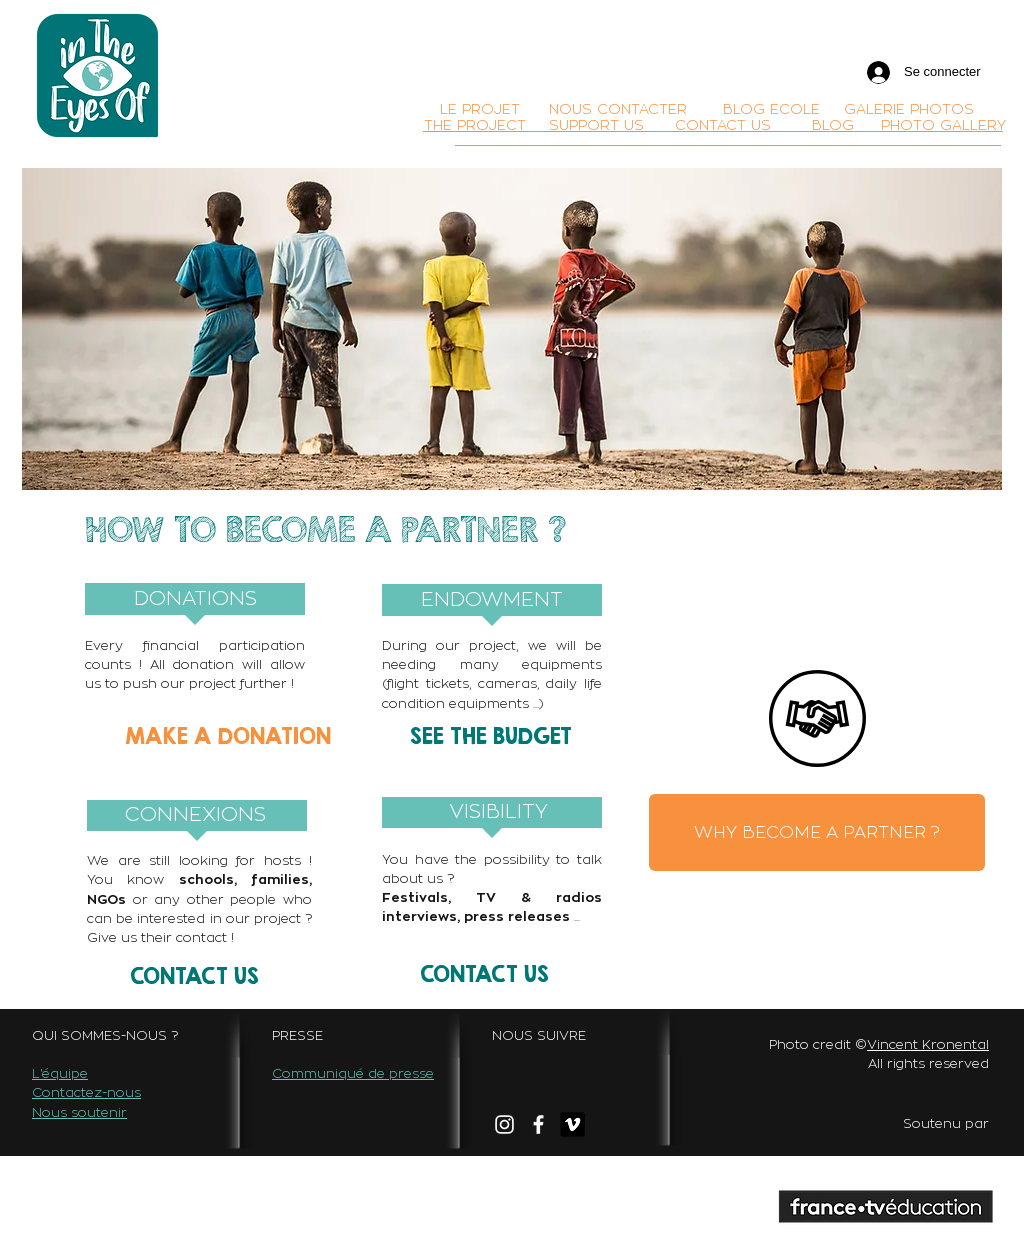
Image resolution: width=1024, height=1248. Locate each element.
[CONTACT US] (723, 125)
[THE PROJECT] (475, 125)
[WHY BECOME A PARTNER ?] (817, 832)
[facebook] (538, 1124)
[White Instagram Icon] (504, 1124)
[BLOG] (833, 125)
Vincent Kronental (928, 1044)
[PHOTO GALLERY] (943, 125)
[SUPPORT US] (596, 125)
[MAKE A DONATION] (228, 735)
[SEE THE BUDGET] (491, 735)
